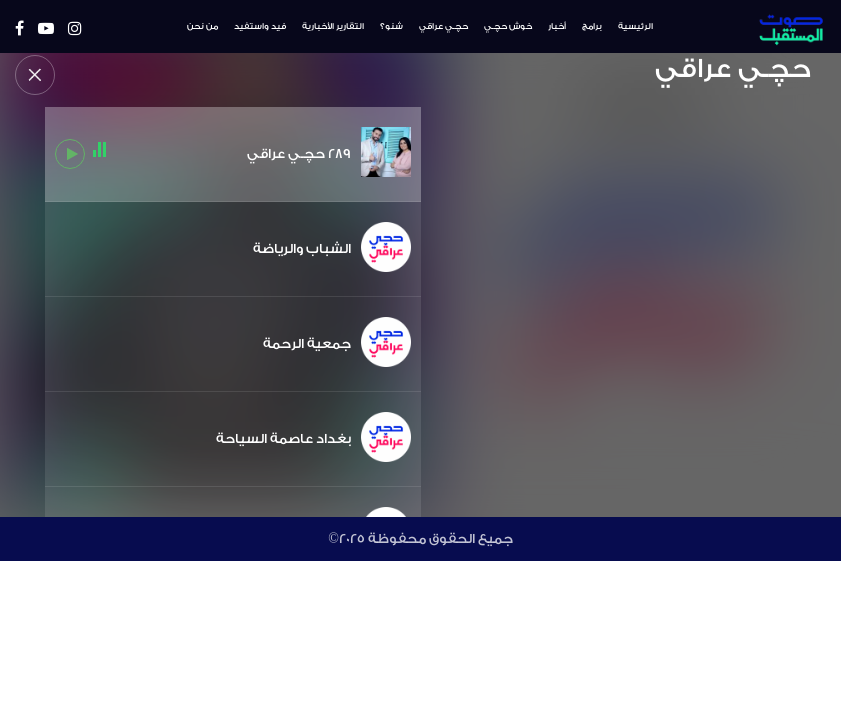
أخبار (557, 26)
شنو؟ (391, 26)
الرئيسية (635, 26)
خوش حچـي (508, 26)
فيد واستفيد (260, 26)
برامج (592, 26)
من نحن (202, 26)
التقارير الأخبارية (333, 26)
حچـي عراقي (443, 26)
